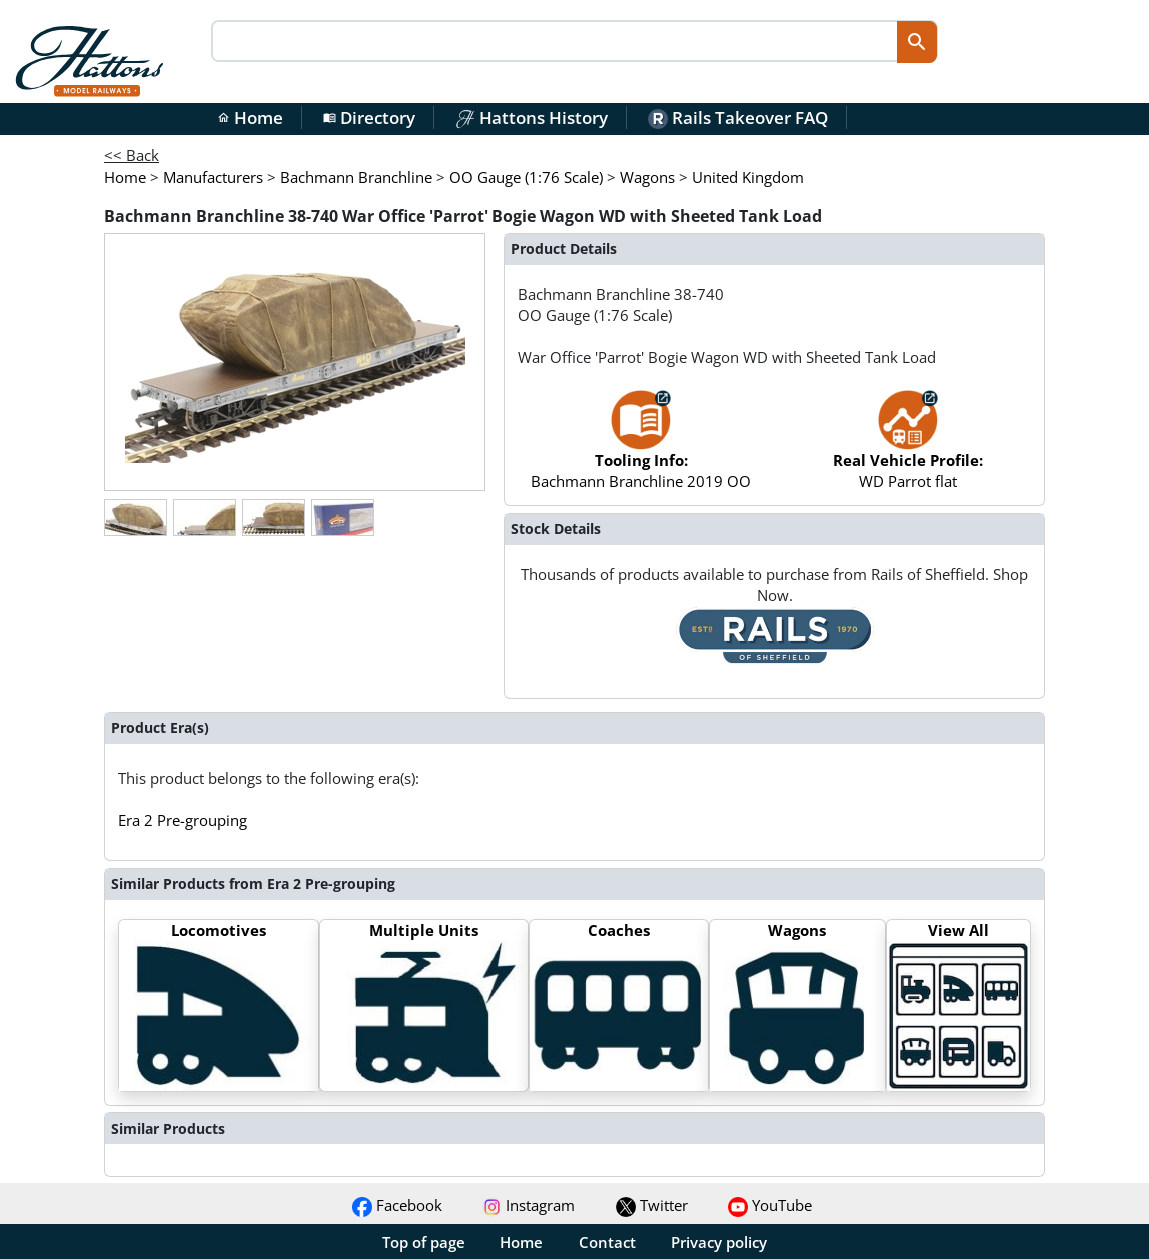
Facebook (397, 1205)
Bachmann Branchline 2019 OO (641, 449)
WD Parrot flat (908, 449)
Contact (607, 1242)
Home (250, 117)
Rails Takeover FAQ (738, 117)
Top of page (423, 1242)
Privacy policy (719, 1242)
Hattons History (531, 117)
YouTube (770, 1205)
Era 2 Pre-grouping (182, 820)
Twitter (652, 1205)
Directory (369, 117)
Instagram (528, 1205)
